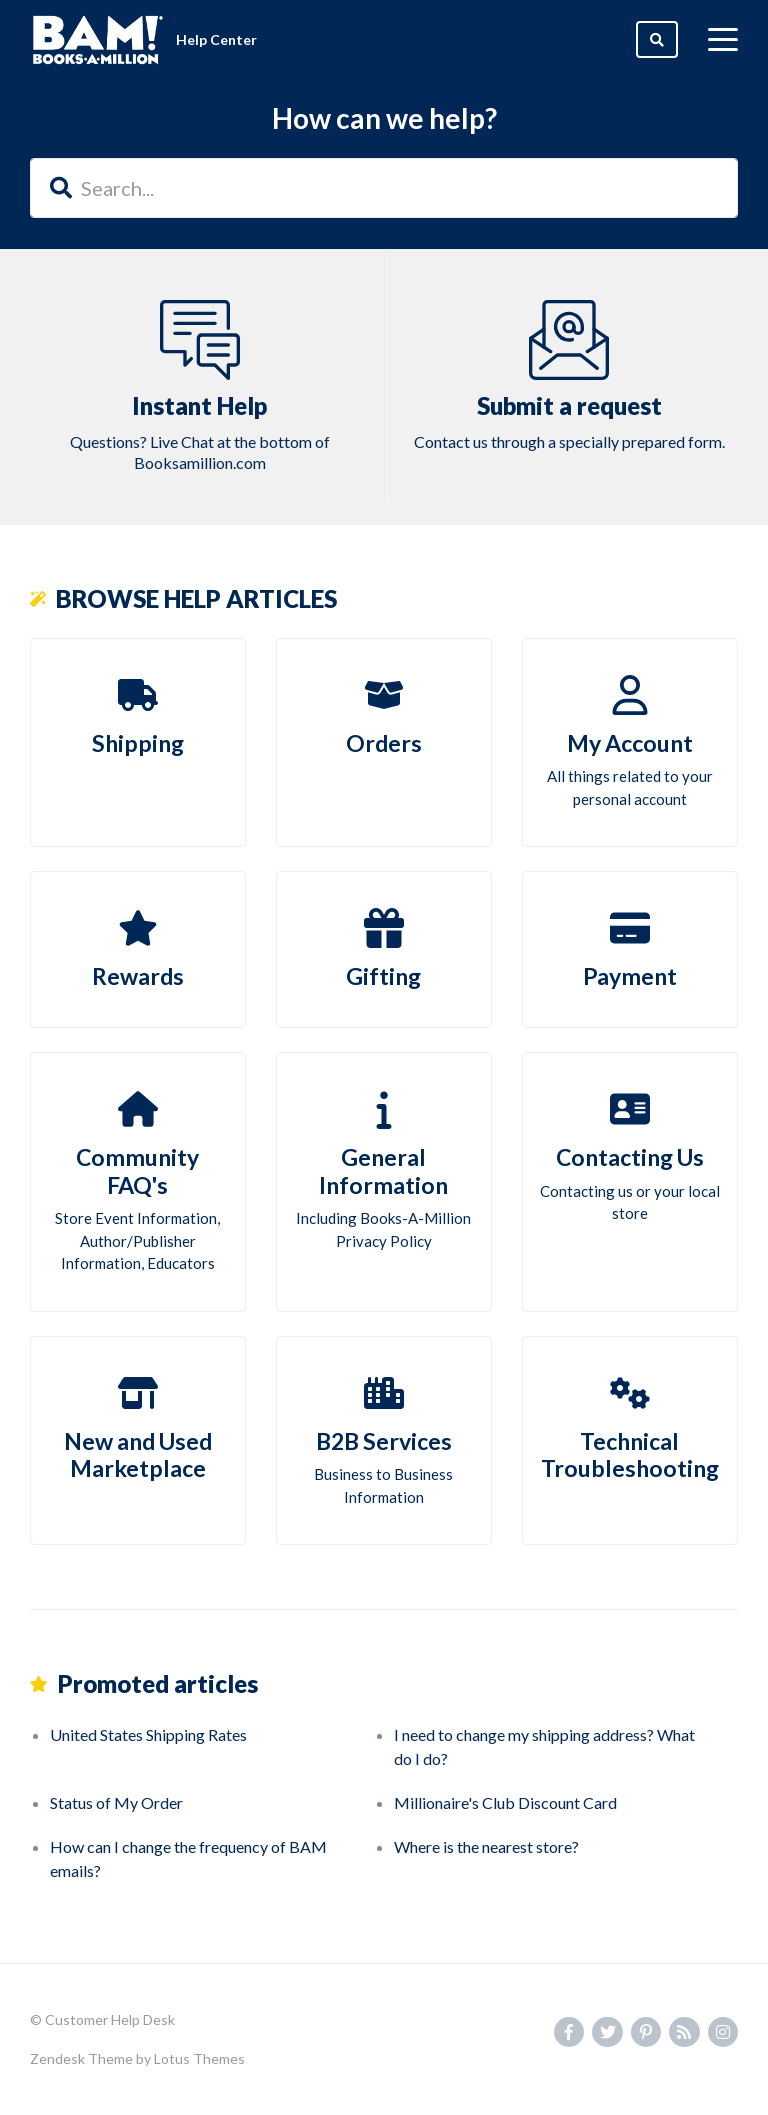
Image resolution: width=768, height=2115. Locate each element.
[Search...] (384, 188)
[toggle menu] (723, 40)
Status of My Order (116, 1802)
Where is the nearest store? (486, 1846)
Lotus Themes (199, 2058)
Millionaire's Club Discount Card (505, 1802)
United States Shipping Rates (148, 1734)
